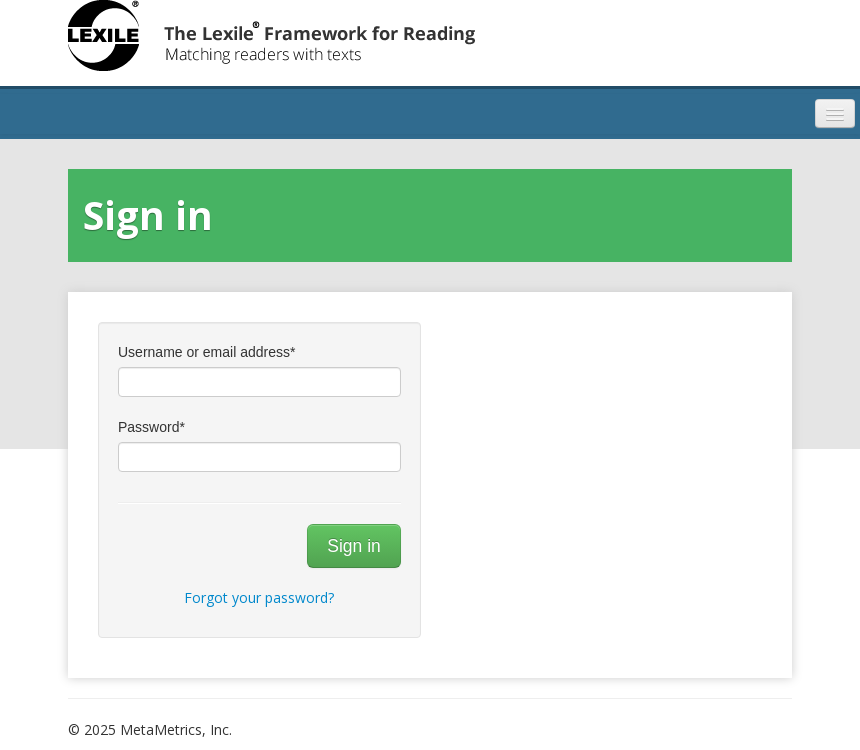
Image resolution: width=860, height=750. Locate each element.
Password (151, 427)
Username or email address (206, 352)
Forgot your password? (259, 597)
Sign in (354, 546)
